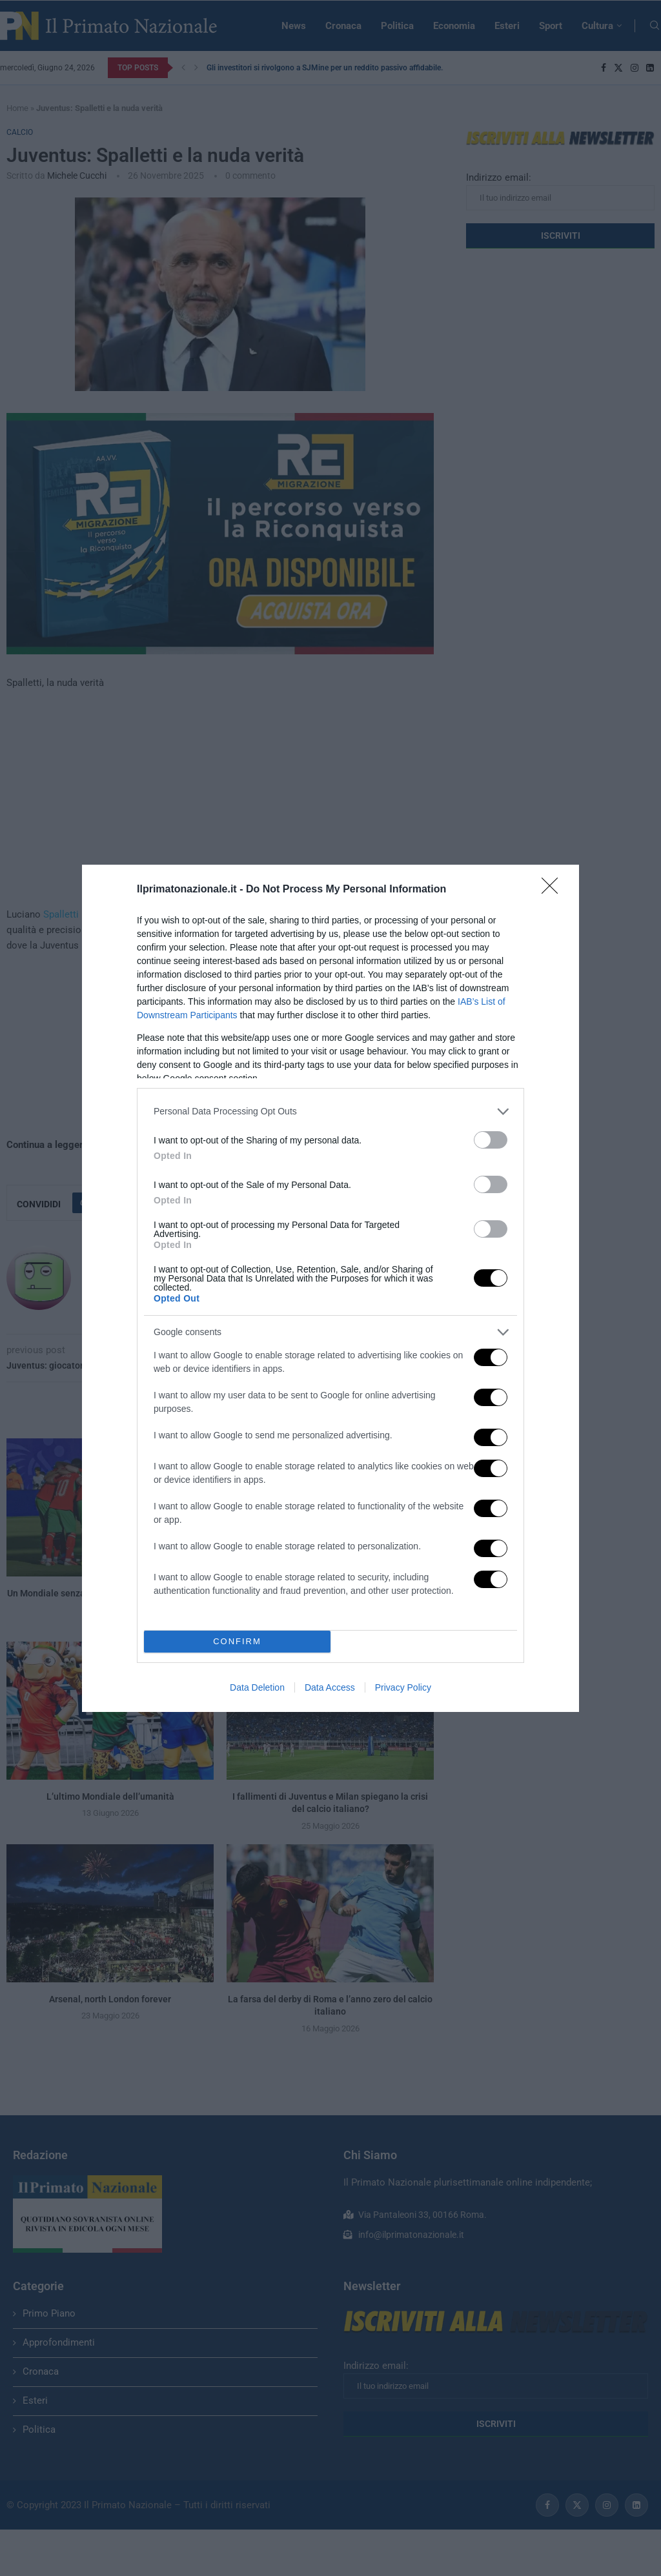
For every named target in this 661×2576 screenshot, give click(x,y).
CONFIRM (237, 1641)
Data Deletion (257, 1687)
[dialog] (330, 1288)
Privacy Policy (403, 1687)
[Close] (554, 890)
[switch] (490, 1140)
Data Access (330, 1687)
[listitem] (330, 1111)
